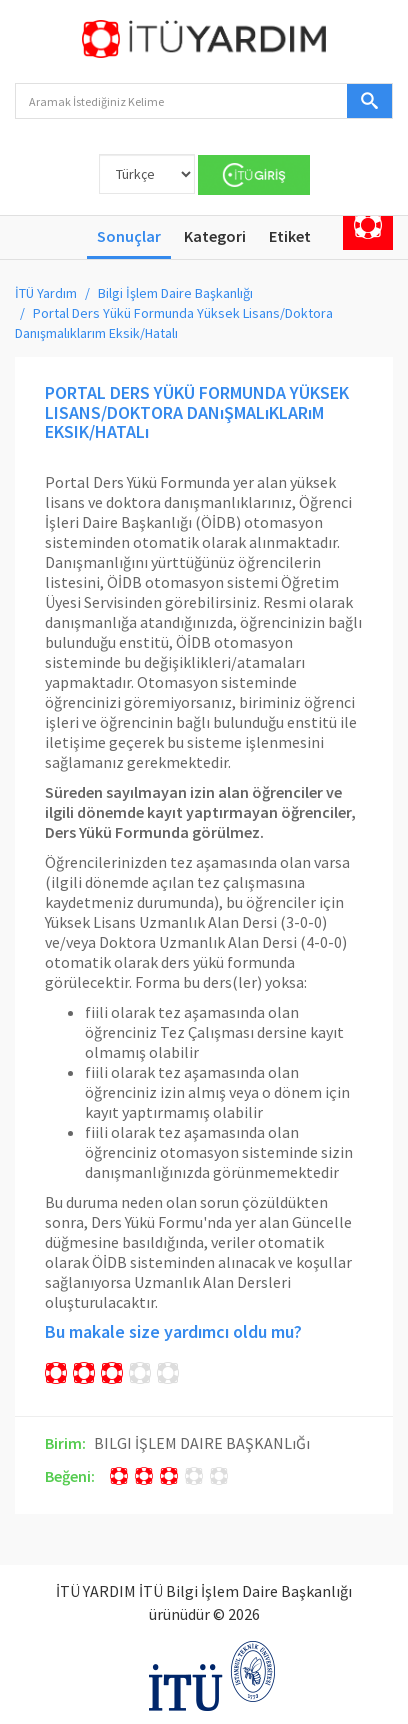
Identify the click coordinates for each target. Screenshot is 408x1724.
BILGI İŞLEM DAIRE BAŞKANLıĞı (202, 1443)
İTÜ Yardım (46, 293)
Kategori (215, 236)
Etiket (290, 236)
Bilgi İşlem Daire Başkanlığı (175, 293)
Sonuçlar (129, 236)
